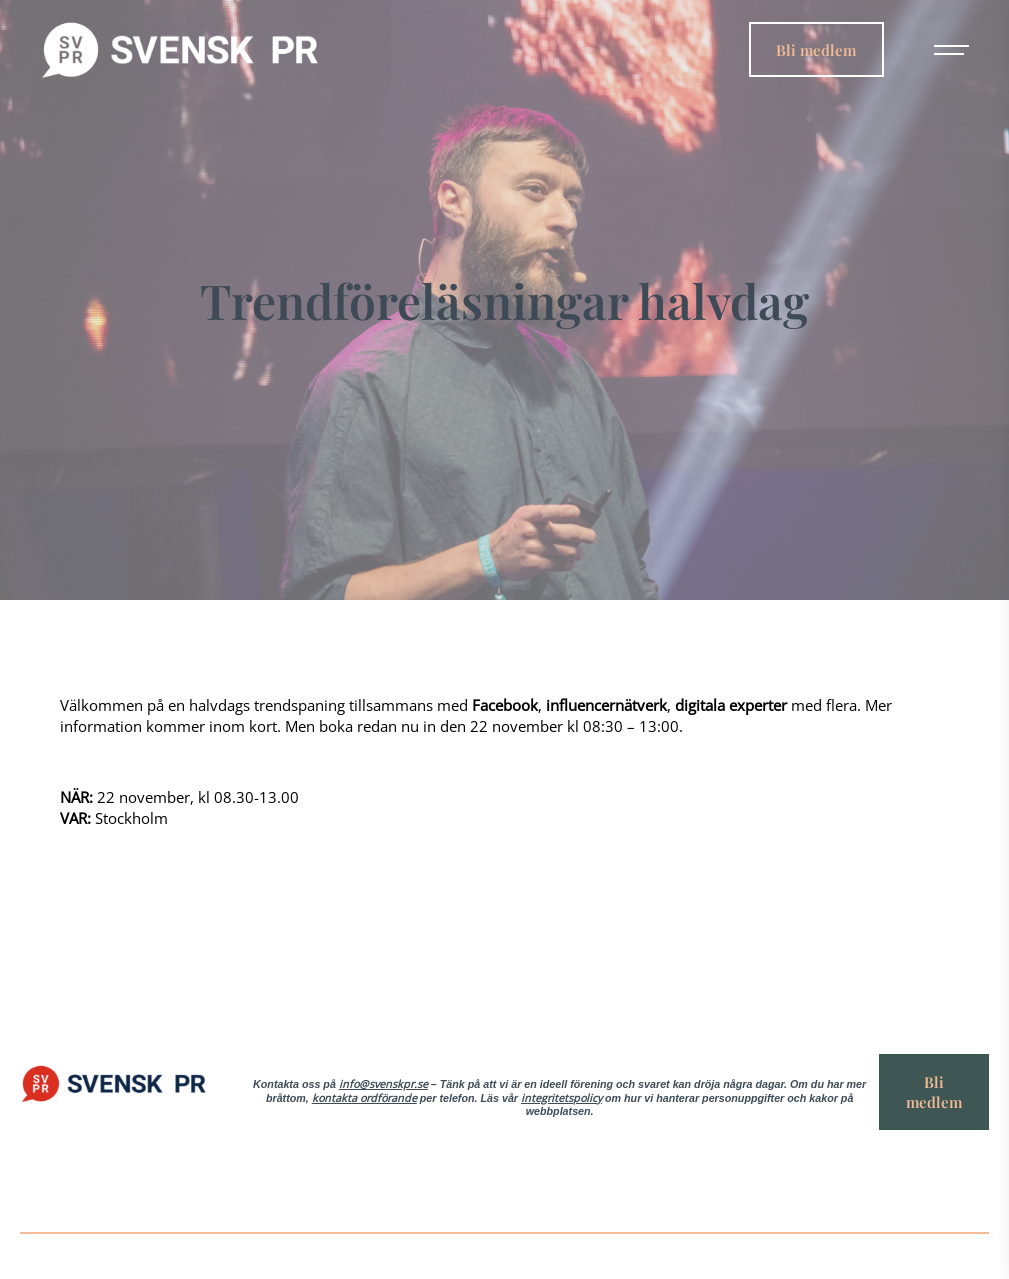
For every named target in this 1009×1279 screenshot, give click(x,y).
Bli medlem (816, 48)
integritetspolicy (561, 1098)
